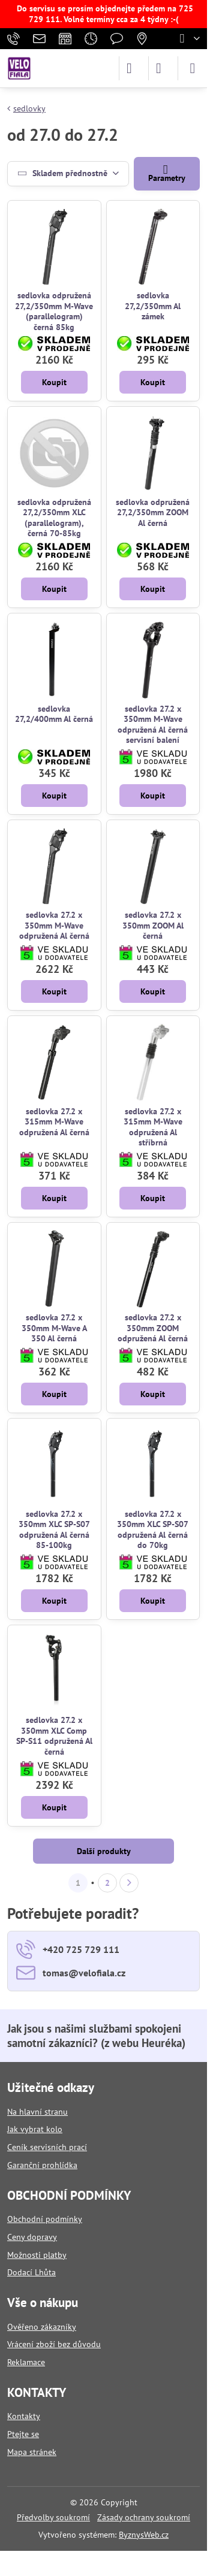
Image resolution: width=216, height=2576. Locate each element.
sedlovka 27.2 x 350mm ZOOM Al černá (153, 925)
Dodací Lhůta (31, 2272)
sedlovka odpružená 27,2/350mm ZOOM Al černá (153, 512)
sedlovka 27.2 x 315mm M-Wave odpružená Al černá (54, 1122)
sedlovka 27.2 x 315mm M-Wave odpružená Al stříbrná (153, 1127)
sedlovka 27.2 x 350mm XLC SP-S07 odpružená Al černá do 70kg (152, 1529)
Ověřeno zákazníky (41, 2326)
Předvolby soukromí (53, 2517)
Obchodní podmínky (44, 2219)
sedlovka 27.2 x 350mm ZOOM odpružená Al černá (153, 1328)
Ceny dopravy (32, 2237)
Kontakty (23, 2416)
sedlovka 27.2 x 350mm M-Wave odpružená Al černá (54, 925)
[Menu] (192, 68)
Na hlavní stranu (37, 2111)
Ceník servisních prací (47, 2147)
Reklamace (26, 2362)
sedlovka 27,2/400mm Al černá (54, 714)
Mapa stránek (31, 2452)
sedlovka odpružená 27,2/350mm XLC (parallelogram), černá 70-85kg (54, 518)
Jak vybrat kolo (34, 2129)
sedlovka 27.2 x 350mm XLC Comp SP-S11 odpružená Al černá (54, 1736)
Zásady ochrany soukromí (143, 2517)
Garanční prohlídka (42, 2165)
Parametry (166, 173)
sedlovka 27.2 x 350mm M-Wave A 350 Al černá (54, 1328)
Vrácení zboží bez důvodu (54, 2344)
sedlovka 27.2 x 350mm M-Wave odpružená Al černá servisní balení (153, 724)
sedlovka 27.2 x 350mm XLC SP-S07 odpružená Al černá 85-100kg (54, 1529)
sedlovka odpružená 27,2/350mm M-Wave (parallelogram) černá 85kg (54, 311)
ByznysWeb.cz (144, 2534)
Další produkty (104, 1851)
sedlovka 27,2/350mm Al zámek (153, 306)
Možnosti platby (37, 2255)
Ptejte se (23, 2434)
